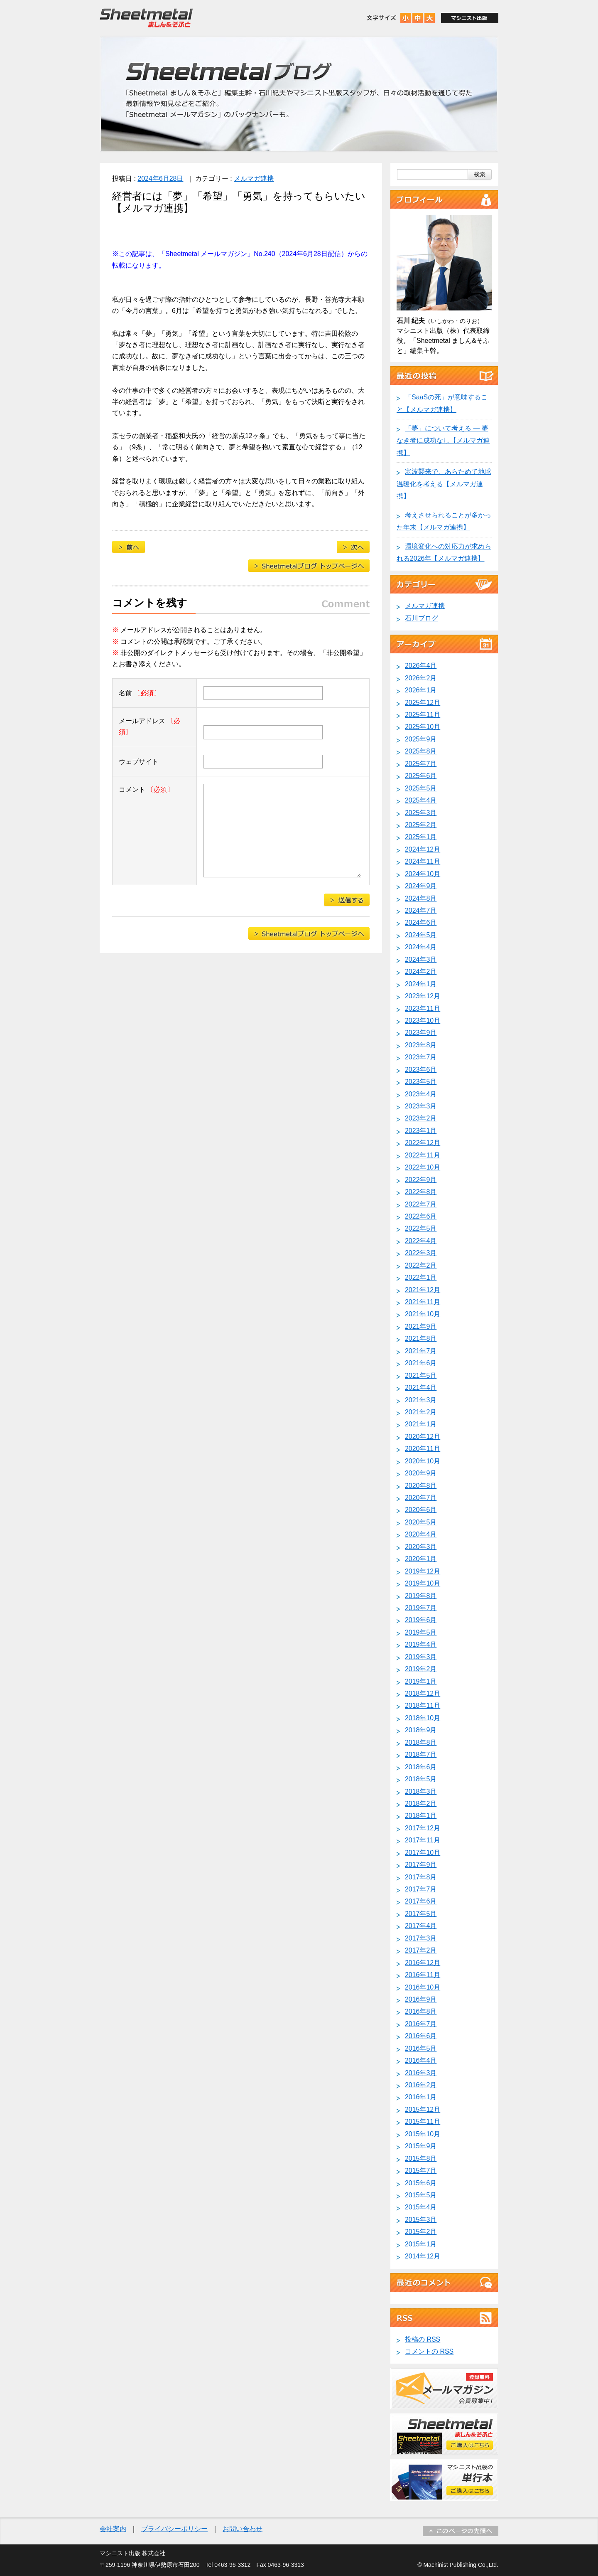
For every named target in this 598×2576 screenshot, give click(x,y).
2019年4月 (420, 1644)
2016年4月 (420, 2060)
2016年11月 (422, 1974)
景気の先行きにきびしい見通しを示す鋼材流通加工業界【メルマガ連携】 (353, 547)
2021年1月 (420, 1424)
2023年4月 (420, 1094)
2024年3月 (420, 959)
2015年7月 (420, 2170)
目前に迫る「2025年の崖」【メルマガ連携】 (128, 547)
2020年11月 (422, 1448)
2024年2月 (420, 971)
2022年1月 (420, 1277)
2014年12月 (422, 2256)
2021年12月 (422, 1289)
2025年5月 (420, 788)
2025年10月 (422, 726)
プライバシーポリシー (174, 2528)
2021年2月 (420, 1412)
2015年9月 (420, 2146)
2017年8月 (420, 1877)
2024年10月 (422, 873)
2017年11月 (422, 1840)
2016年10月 (422, 1987)
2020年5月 (420, 1522)
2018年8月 (420, 1742)
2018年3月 (420, 1791)
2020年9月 (420, 1473)
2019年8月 (420, 1595)
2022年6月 (420, 1216)
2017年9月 (420, 1864)
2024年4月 (420, 947)
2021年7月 (420, 1350)
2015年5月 (420, 2195)
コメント (146, 789)
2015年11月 (422, 2121)
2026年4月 (420, 665)
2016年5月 (420, 2048)
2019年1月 (420, 1681)
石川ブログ (421, 618)
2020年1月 (420, 1558)
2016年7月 (420, 2023)
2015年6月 (420, 2183)
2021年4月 (420, 1387)
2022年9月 (420, 1179)
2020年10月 (422, 1461)
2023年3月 (420, 1106)
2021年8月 (420, 1338)
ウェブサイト (139, 761)
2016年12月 (422, 1962)
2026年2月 (420, 678)
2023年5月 (420, 1081)
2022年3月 (420, 1252)
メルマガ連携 (254, 178)
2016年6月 (420, 2035)
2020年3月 (420, 1546)
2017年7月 (420, 1889)
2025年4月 (420, 800)
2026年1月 (420, 690)
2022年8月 (420, 1191)
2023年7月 (420, 1057)
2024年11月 (422, 861)
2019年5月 (420, 1632)
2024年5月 (420, 934)
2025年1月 (420, 836)
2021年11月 (422, 1301)
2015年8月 (420, 2158)
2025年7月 (420, 763)
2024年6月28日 (160, 178)
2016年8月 (420, 2011)
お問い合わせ (242, 2528)
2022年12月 (422, 1142)
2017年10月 (422, 1852)
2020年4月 (420, 1534)
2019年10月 (422, 1583)
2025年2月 (420, 824)
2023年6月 (420, 1069)
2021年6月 (420, 1363)
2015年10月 (422, 2134)
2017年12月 (422, 1828)
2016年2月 (420, 2084)
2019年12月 (422, 1571)
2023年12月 (422, 996)
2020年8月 (420, 1485)
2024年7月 (420, 910)
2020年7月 (420, 1497)
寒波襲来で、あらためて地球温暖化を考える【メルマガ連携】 (444, 484)
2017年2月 (420, 1950)
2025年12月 (422, 702)
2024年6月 (420, 922)
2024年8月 (420, 898)
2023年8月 (420, 1045)
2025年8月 (420, 751)
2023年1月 (420, 1130)
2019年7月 (420, 1607)
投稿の (422, 2339)
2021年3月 (420, 1400)
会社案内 (113, 2528)
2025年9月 (420, 739)
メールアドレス (149, 726)
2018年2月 (420, 1803)
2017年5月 (420, 1913)
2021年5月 (420, 1375)
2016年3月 (420, 2072)
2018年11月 (422, 1705)
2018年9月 (420, 1730)
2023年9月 (420, 1032)
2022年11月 (422, 1155)
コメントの (429, 2351)
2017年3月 (420, 1938)
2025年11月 (422, 714)
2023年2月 (420, 1118)
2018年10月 (422, 1717)
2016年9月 (420, 1999)
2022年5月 (420, 1228)
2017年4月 (420, 1925)
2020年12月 (422, 1436)
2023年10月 (422, 1020)
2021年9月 (420, 1326)
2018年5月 (420, 1779)
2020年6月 (420, 1509)
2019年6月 (420, 1619)
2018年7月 (420, 1754)
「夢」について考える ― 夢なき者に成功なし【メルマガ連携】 (443, 440)
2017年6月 (420, 1901)
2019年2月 (420, 1668)
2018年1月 (420, 1815)
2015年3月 (420, 2219)
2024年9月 (420, 885)
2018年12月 (422, 1693)
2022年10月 (422, 1167)
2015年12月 (422, 2109)
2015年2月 (420, 2231)
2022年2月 (420, 1265)
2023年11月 (422, 1008)
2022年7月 (420, 1204)
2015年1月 (420, 2244)
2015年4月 (420, 2207)
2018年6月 (420, 1767)
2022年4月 (420, 1240)
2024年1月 (420, 984)
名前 (139, 693)
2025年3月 (420, 812)
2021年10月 (422, 1314)
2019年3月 (420, 1656)
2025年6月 (420, 775)
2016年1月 (420, 2097)
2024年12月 (422, 849)
